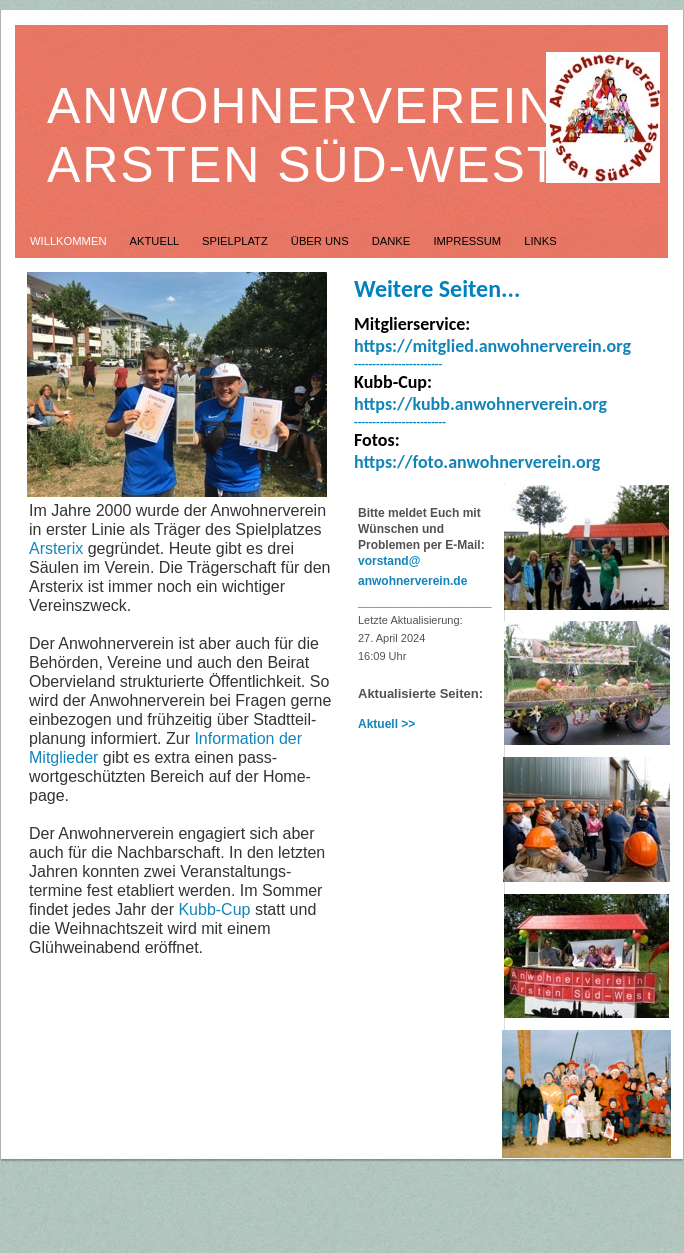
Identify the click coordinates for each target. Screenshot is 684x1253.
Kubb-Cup (214, 909)
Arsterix (56, 548)
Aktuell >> (386, 724)
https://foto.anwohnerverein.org (477, 462)
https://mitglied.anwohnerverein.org (492, 346)
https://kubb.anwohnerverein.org (480, 404)
